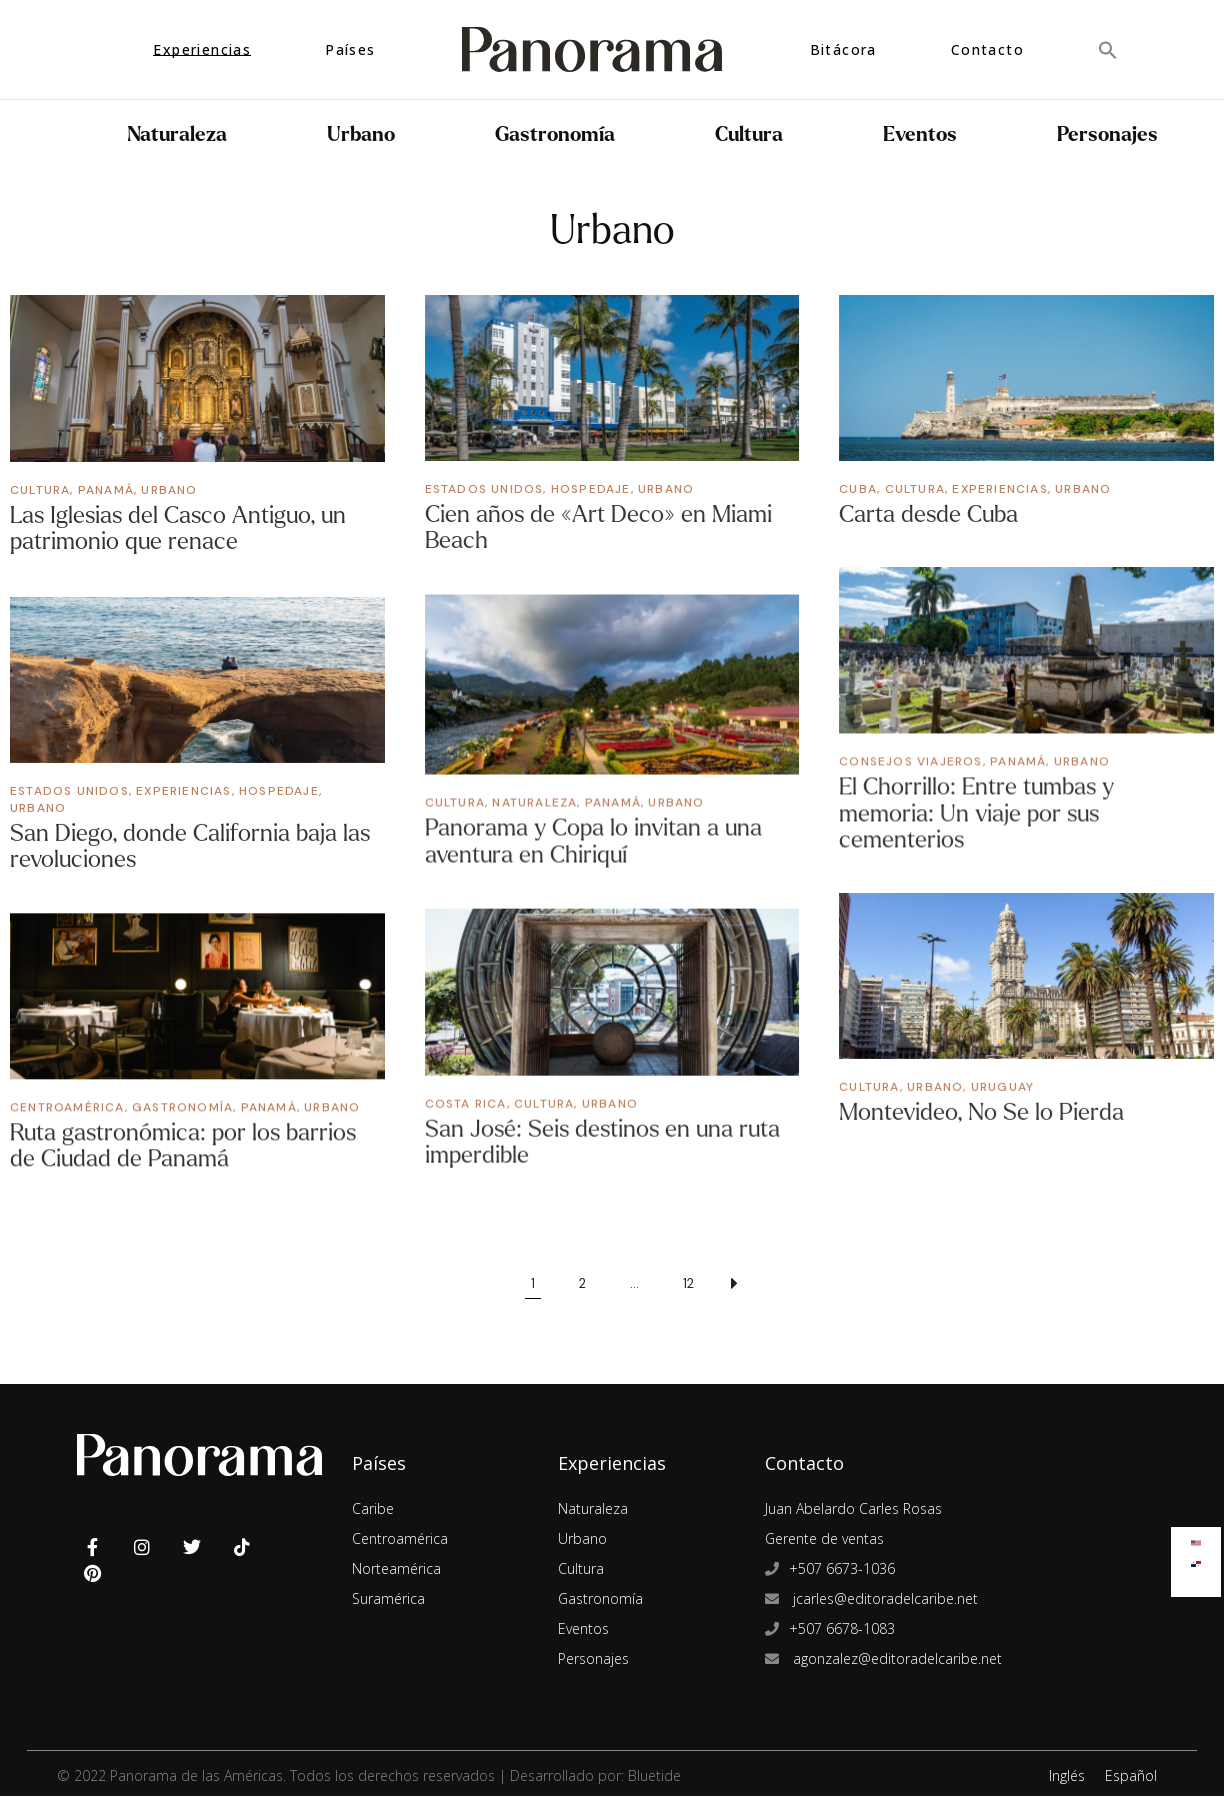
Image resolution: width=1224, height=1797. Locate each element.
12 (688, 1284)
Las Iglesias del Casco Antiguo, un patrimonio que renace (178, 528)
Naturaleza (177, 134)
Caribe (373, 1509)
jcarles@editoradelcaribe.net (883, 1599)
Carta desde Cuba (928, 514)
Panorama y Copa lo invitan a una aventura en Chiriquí (593, 841)
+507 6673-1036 (842, 1569)
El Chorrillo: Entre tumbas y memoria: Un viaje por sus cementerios (976, 814)
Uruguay (1002, 1088)
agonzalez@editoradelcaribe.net (895, 1659)
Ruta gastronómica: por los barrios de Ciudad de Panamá (183, 1145)
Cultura (749, 134)
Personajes (1107, 134)
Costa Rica (466, 1104)
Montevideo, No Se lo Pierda (981, 1113)
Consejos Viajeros (910, 762)
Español (1131, 1776)
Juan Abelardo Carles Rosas (853, 1509)
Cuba (858, 489)
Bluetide (654, 1776)
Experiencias (999, 489)
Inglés (1067, 1776)
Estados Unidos (484, 489)
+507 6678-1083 (842, 1629)
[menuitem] (1196, 1538)
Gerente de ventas (824, 1539)
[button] (1108, 49)
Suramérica (388, 1599)
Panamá (106, 490)
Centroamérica (67, 1107)
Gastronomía (555, 134)
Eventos (920, 134)
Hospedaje (591, 489)
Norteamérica (396, 1569)
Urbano (361, 134)
